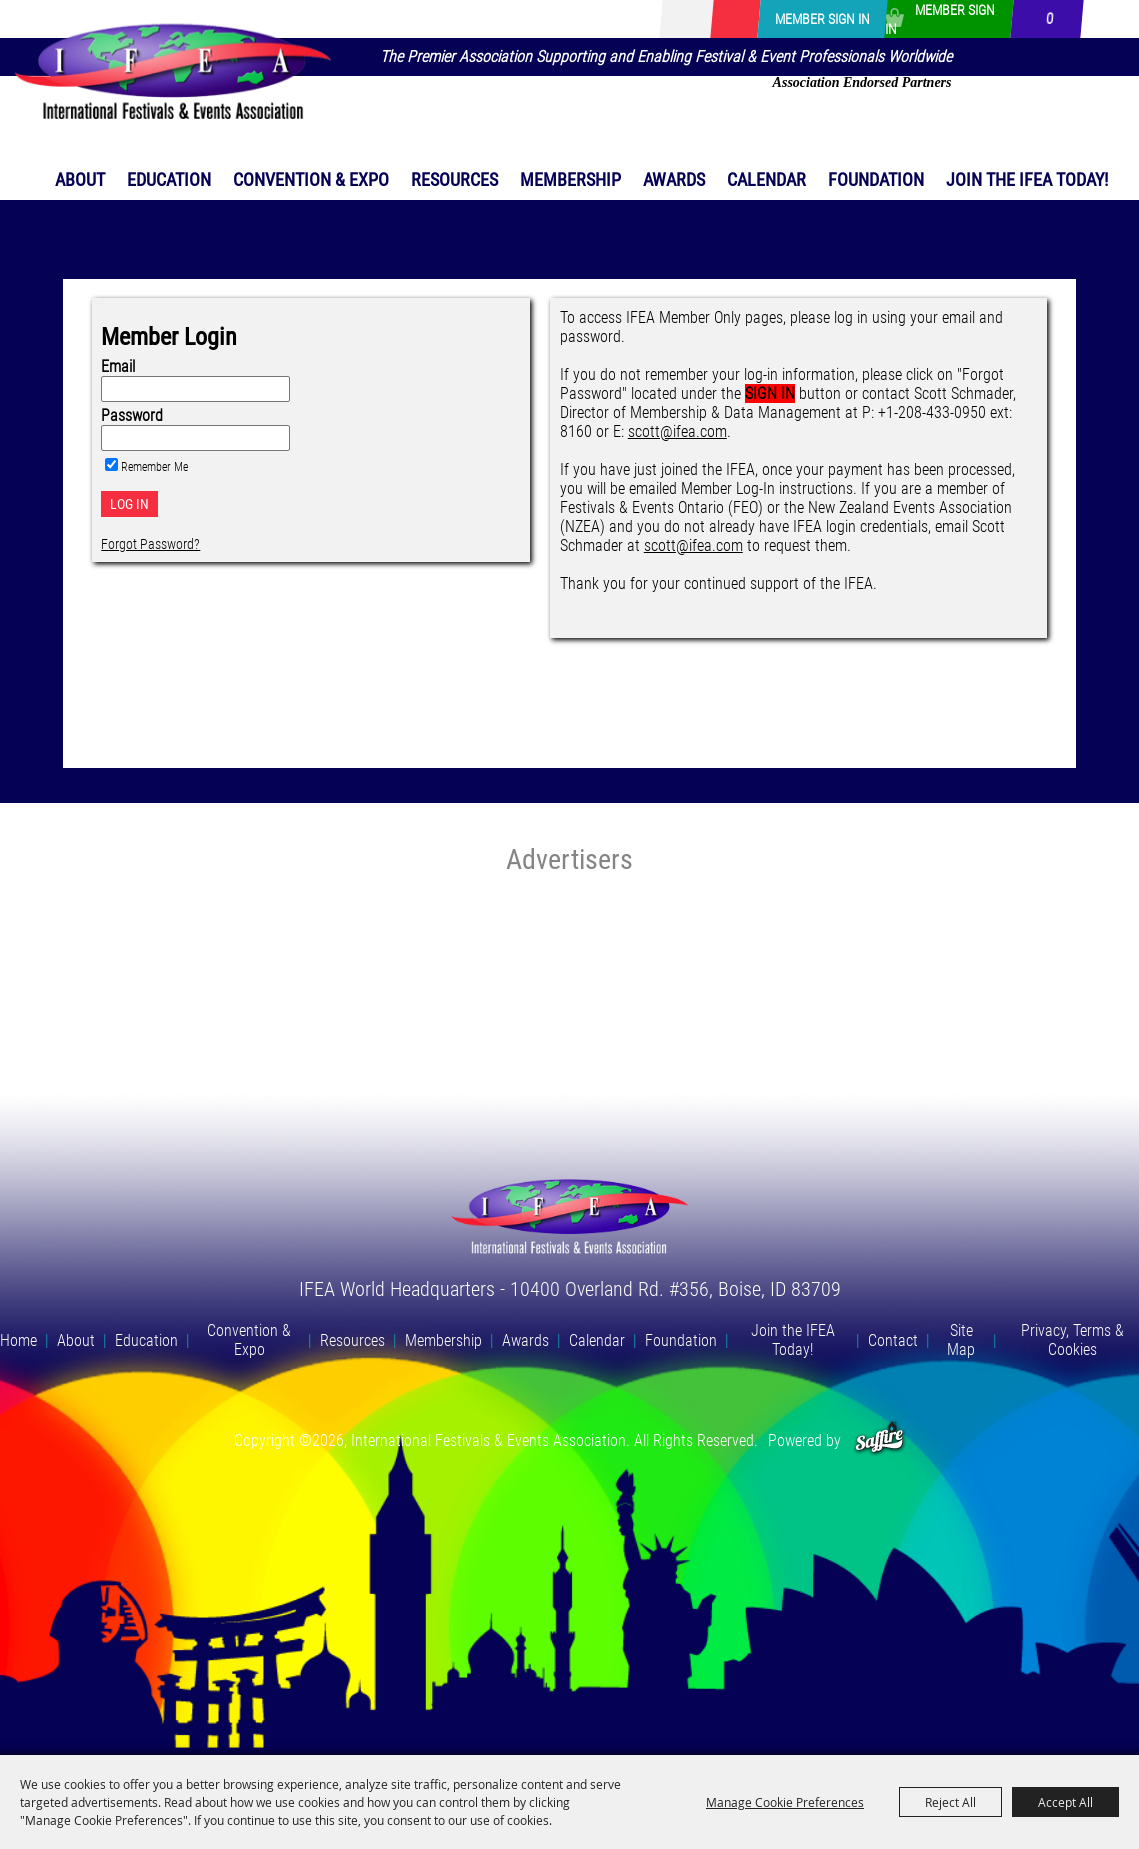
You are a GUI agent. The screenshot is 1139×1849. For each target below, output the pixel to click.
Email (118, 366)
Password (132, 415)
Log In (129, 504)
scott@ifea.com (677, 431)
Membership (570, 179)
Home (18, 1340)
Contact (893, 1340)
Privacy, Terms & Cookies (1072, 1340)
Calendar (766, 179)
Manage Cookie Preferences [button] (785, 1802)
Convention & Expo (311, 179)
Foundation (876, 179)
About (80, 179)
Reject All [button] (950, 1802)
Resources (454, 179)
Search (679, 19)
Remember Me (154, 467)
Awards (674, 179)
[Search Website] (707, 19)
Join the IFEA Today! (1027, 179)
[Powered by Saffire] (879, 1440)
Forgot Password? (150, 544)
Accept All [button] (1065, 1802)
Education (169, 179)
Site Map (961, 1340)
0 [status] (1049, 19)
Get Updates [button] (735, 19)
